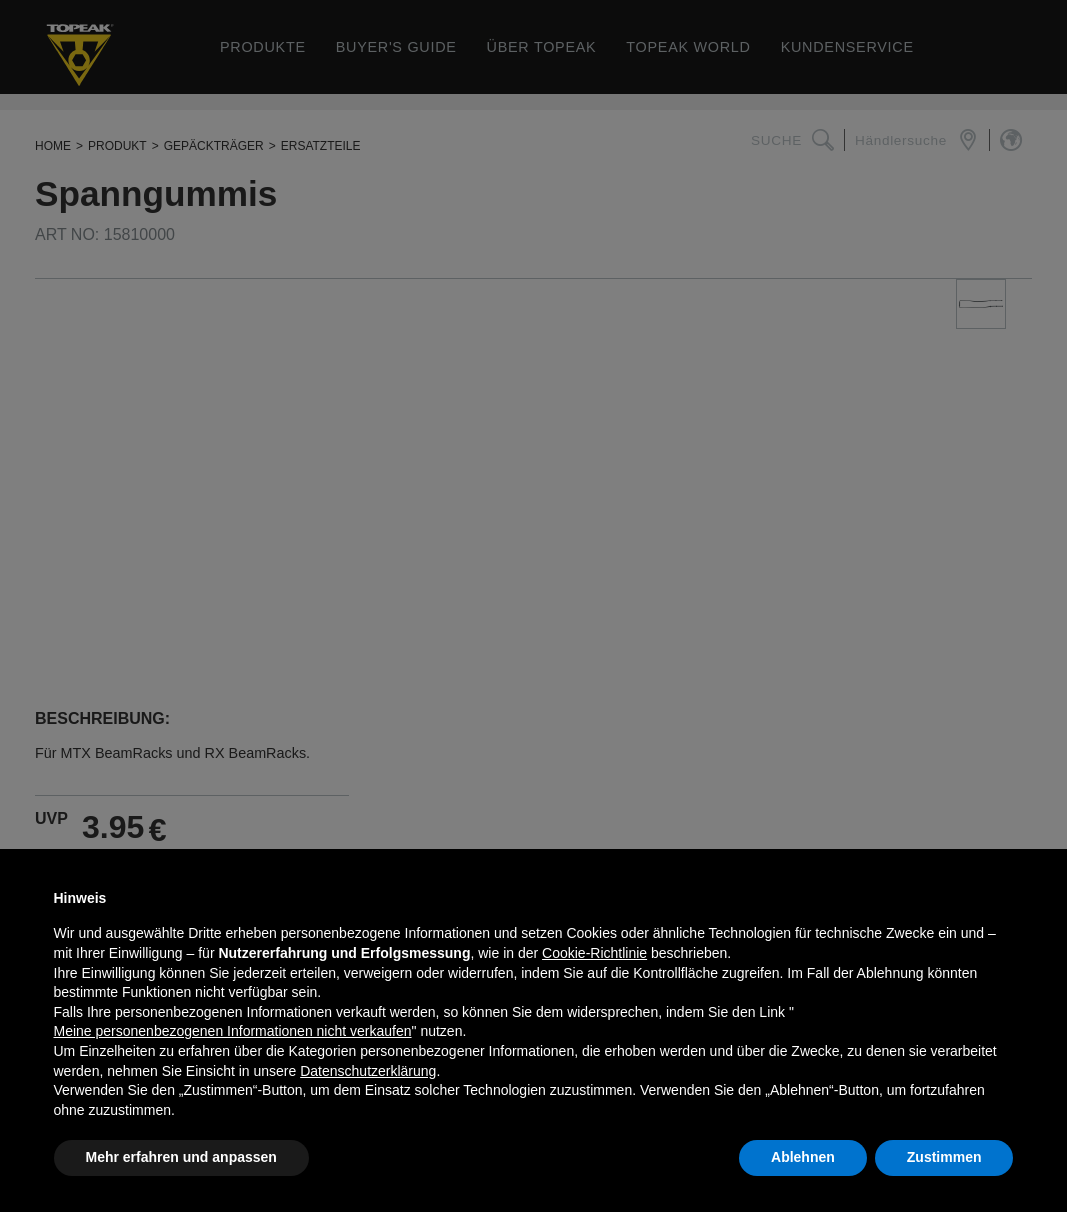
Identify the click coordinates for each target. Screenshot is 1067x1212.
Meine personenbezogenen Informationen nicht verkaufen (233, 1031)
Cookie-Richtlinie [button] (594, 953)
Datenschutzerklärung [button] (368, 1071)
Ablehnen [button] (803, 1157)
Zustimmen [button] (944, 1157)
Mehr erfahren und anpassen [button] (181, 1157)
